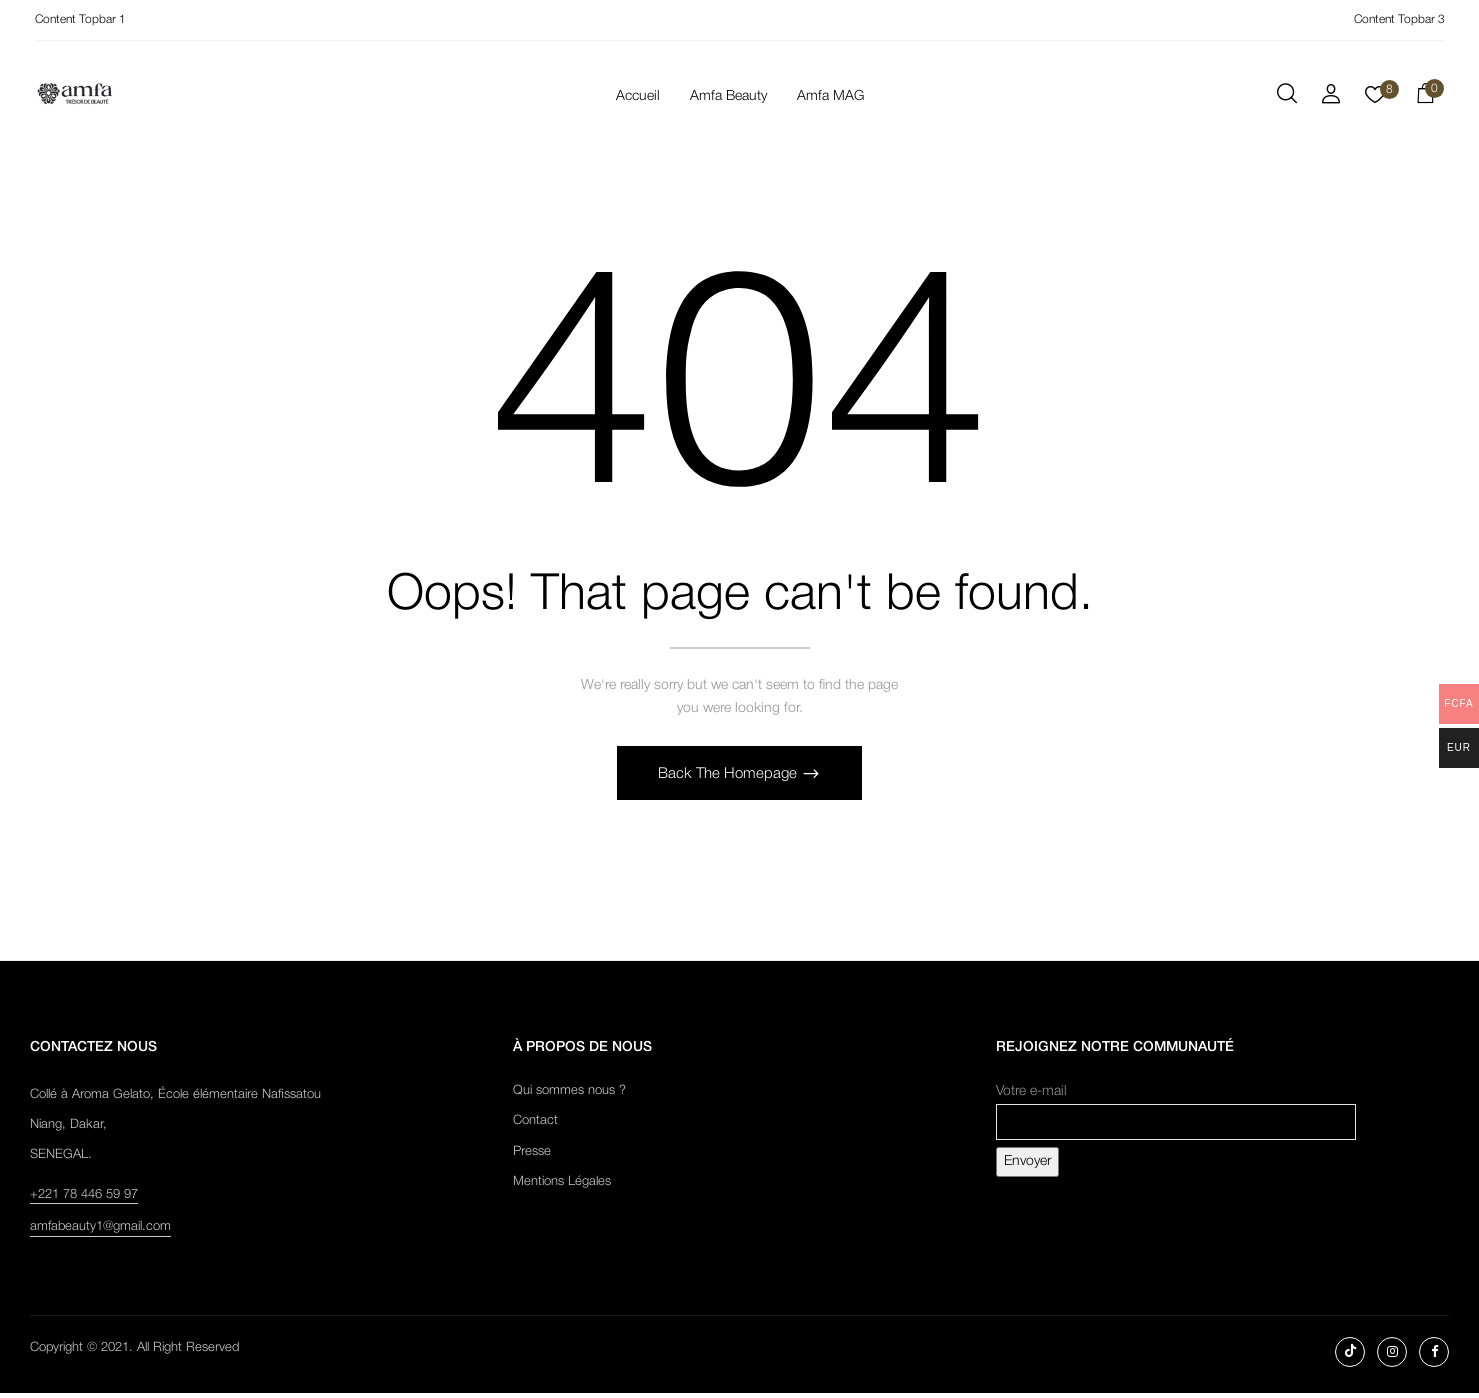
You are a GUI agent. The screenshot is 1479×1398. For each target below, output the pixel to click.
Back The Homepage (729, 779)
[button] (1425, 97)
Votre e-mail (1176, 1112)
